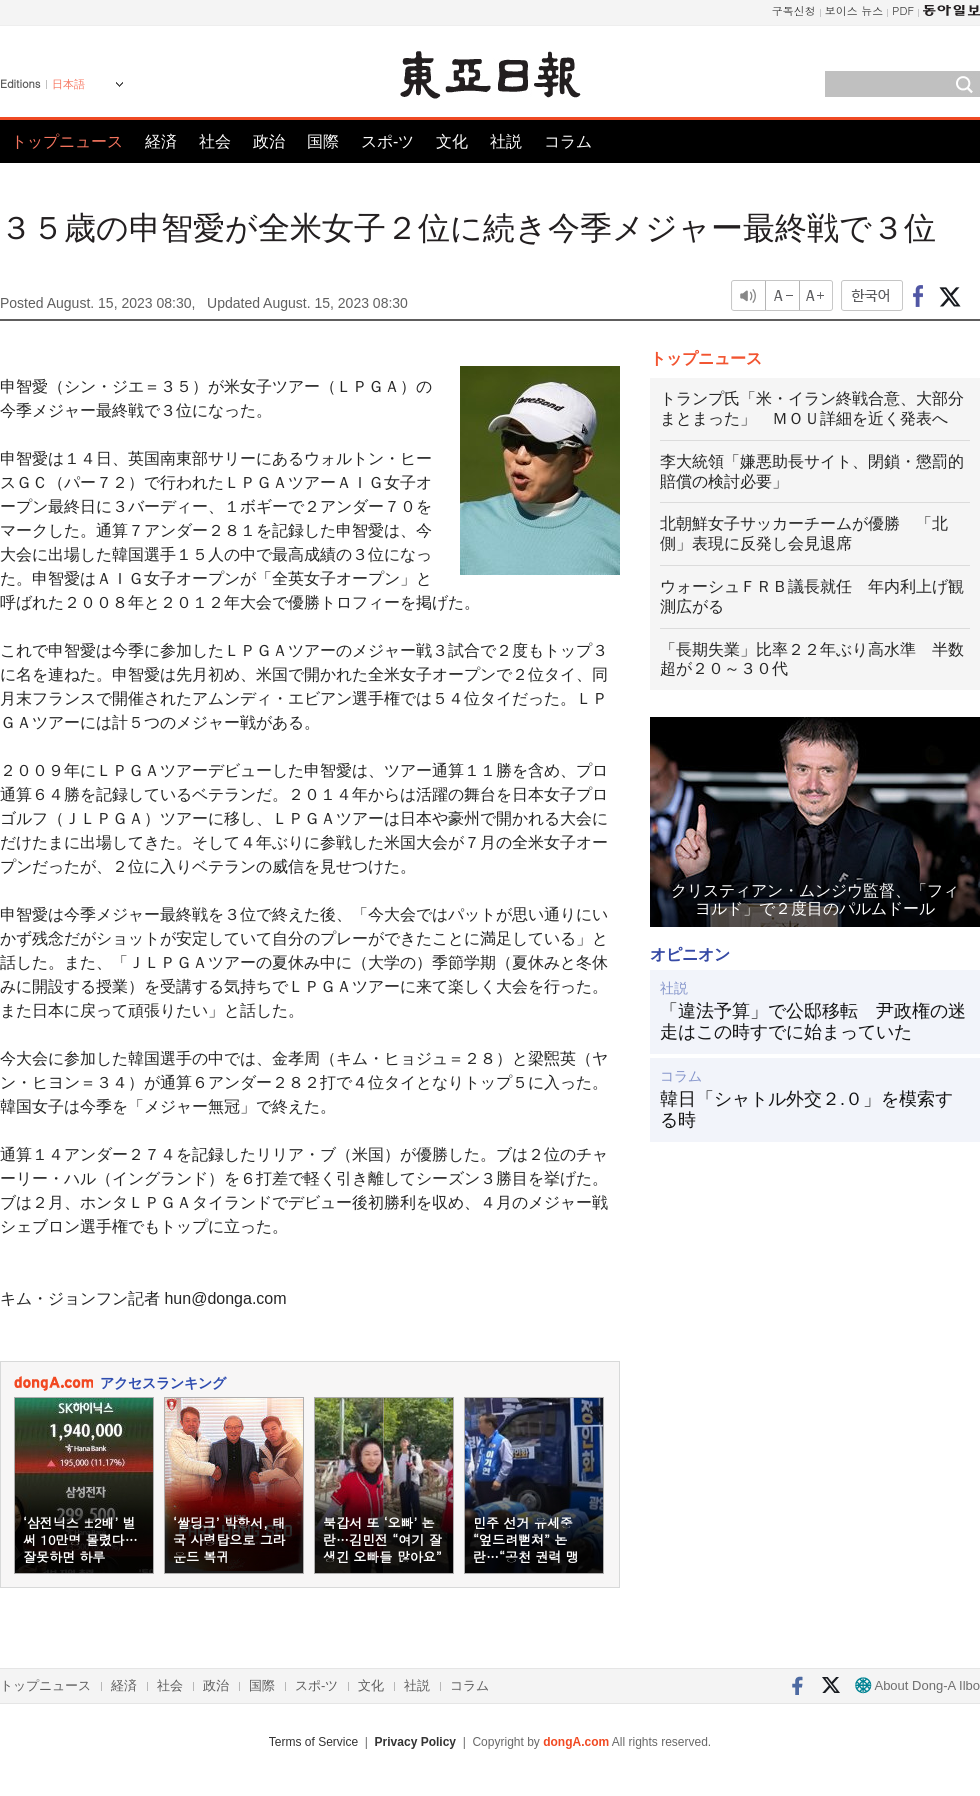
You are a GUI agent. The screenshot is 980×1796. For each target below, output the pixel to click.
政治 (269, 141)
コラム (568, 141)
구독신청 (794, 10)
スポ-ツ (387, 141)
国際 (323, 141)
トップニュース (67, 141)
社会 (215, 141)
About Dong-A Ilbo (917, 1685)
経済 (161, 141)
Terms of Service (313, 1742)
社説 (506, 141)
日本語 (68, 84)
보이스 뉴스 (854, 10)
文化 (452, 141)
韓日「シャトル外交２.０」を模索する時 (806, 1110)
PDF (903, 10)
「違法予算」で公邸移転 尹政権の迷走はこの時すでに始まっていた (813, 1022)
